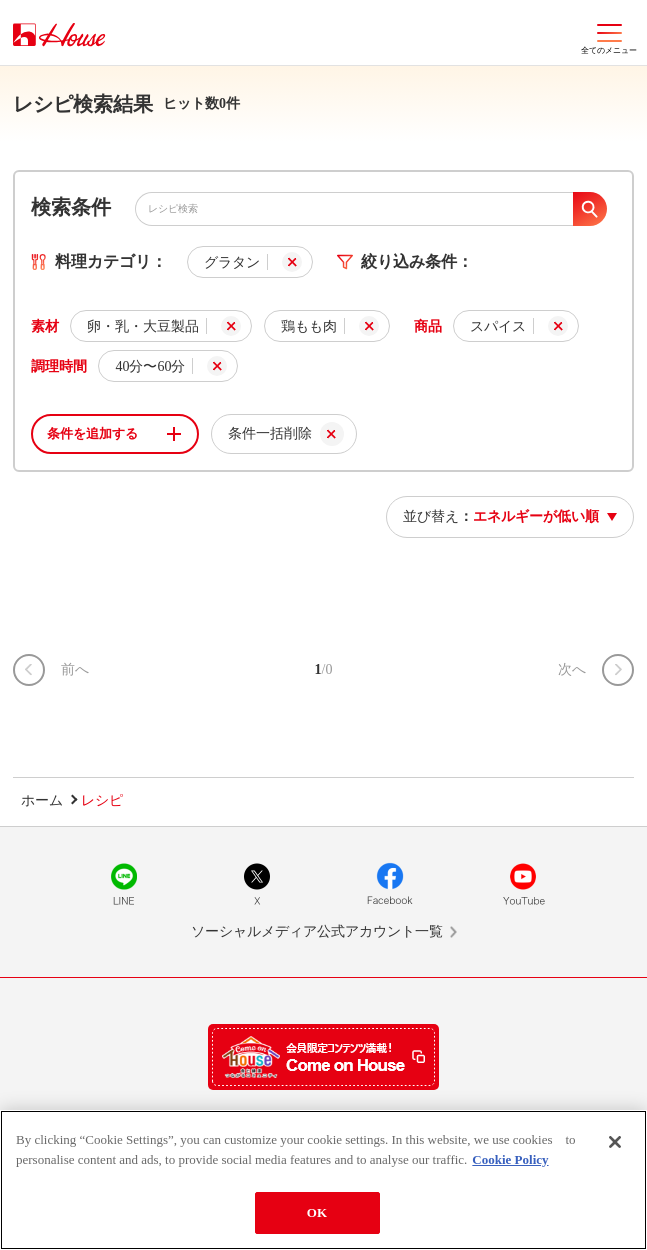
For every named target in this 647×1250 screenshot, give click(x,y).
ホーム (42, 800)
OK (317, 1212)
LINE (124, 884)
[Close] (615, 1142)
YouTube (523, 884)
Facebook (390, 884)
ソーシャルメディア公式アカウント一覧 (317, 931)
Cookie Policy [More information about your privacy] (510, 1159)
